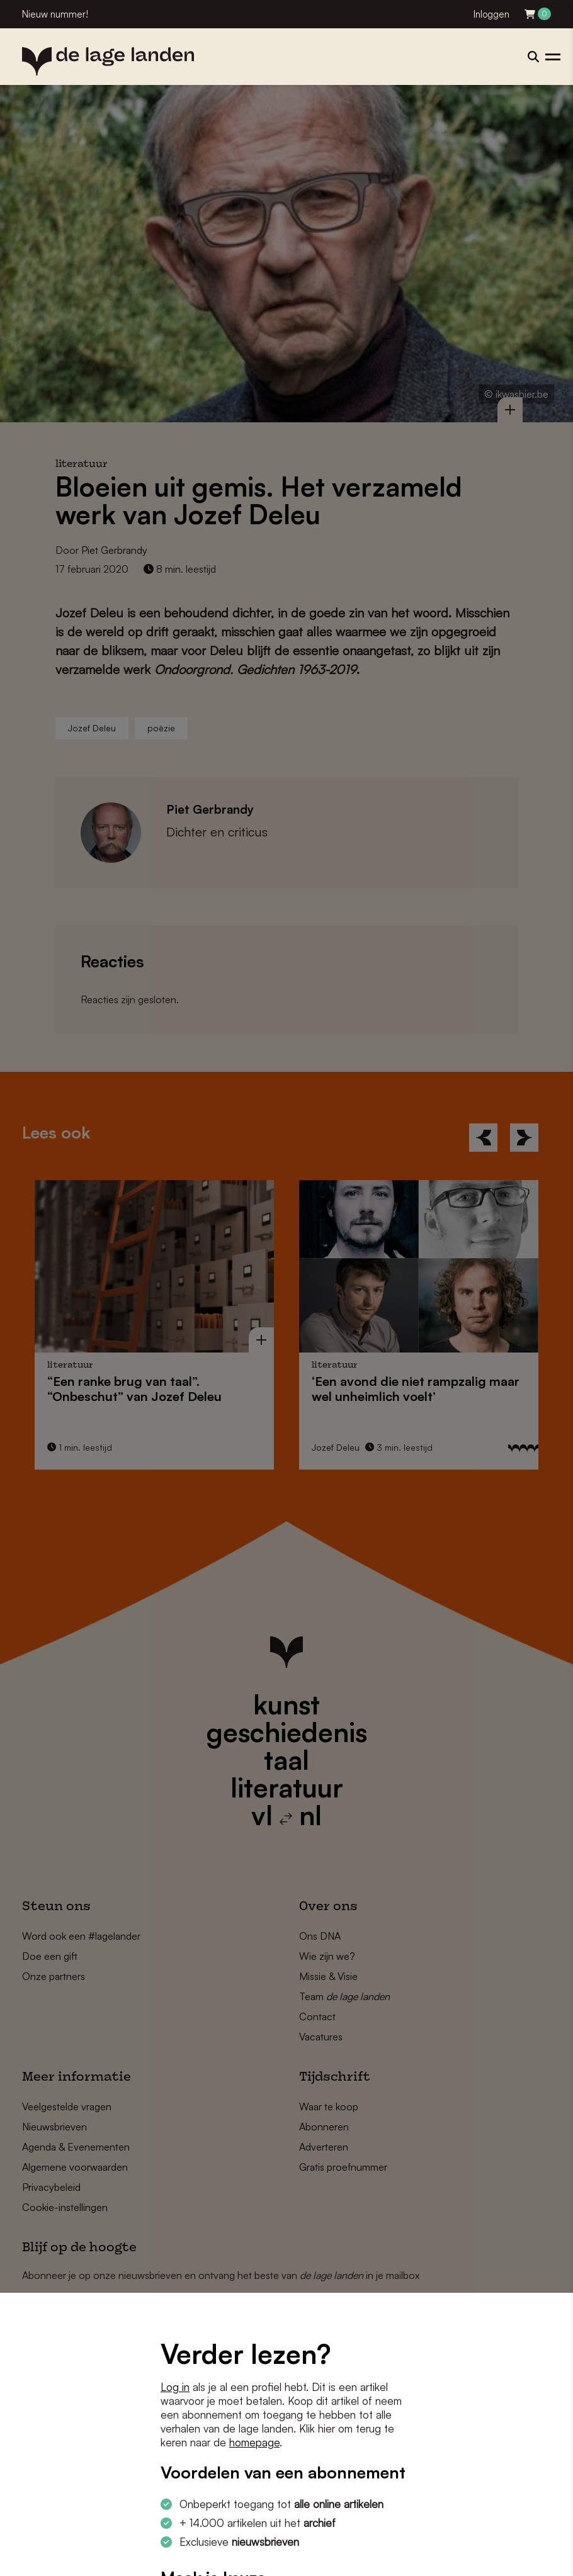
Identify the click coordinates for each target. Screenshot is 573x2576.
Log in (175, 2386)
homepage (254, 2442)
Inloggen (491, 14)
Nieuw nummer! (55, 14)
